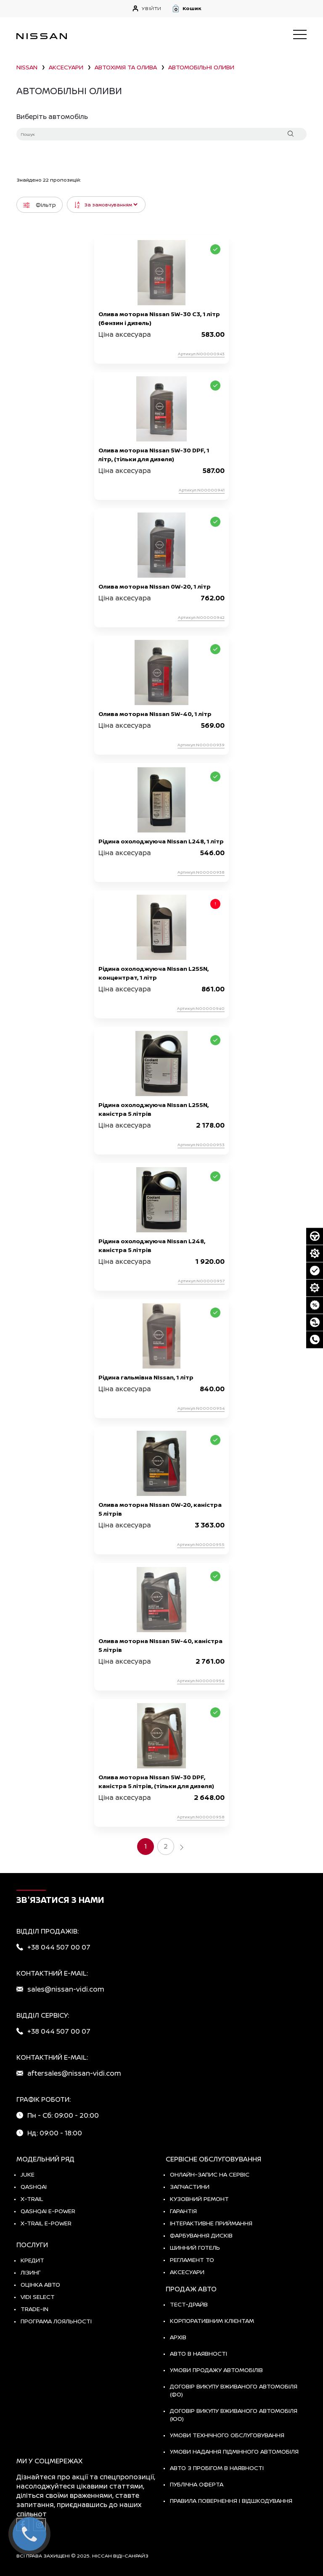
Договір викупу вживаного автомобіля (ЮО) (233, 2415)
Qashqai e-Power (48, 2211)
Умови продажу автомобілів (216, 2370)
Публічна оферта (196, 2484)
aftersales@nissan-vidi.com (74, 2073)
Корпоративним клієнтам (212, 2321)
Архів (178, 2337)
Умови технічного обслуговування (227, 2435)
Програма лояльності (56, 2321)
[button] (239, 8)
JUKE (27, 2174)
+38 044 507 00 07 (58, 1947)
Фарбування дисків (201, 2235)
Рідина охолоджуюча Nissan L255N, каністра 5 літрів (153, 1109)
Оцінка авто (40, 2284)
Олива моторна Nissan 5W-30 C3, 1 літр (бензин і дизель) (159, 318)
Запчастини (189, 2186)
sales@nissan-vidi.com (65, 1989)
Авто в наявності (198, 2353)
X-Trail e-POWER (46, 2223)
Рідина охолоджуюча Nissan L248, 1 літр (161, 841)
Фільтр (39, 205)
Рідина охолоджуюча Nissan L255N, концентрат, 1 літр (153, 972)
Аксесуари (187, 2272)
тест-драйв (189, 2304)
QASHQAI (34, 2186)
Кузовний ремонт (199, 2199)
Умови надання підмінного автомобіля (234, 2451)
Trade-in (34, 2309)
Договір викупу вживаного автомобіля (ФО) (233, 2390)
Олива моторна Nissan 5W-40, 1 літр (155, 714)
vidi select (38, 2297)
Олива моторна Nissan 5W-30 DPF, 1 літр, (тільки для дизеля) (153, 454)
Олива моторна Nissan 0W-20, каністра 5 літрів (160, 1509)
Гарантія (183, 2211)
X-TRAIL (32, 2199)
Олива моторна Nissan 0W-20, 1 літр (154, 586)
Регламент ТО (192, 2260)
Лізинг (31, 2272)
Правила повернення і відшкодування (231, 2501)
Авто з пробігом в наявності (217, 2468)
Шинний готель (195, 2247)
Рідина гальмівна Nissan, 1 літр (145, 1377)
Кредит (32, 2260)
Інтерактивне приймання (211, 2223)
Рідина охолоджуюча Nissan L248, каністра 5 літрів (151, 1245)
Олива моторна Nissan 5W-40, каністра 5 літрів (160, 1645)
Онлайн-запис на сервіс (209, 2174)
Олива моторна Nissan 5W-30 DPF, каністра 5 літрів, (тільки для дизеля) (156, 1781)
